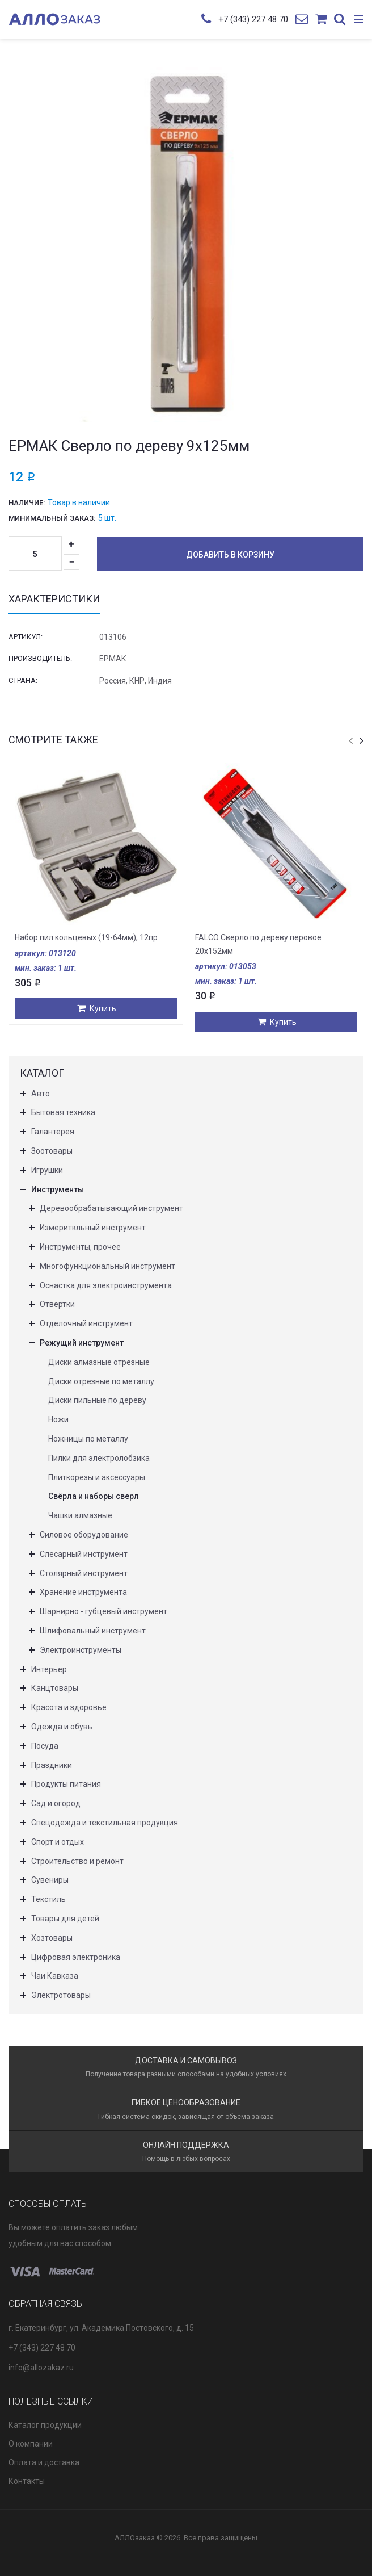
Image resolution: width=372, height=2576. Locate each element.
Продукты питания (66, 1783)
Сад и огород (56, 1803)
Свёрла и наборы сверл (93, 1496)
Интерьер (49, 1669)
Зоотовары (52, 1150)
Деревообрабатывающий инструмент (111, 1208)
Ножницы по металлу (88, 1438)
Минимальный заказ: (52, 518)
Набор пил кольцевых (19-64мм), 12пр (86, 937)
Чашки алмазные (80, 1515)
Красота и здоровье (69, 1707)
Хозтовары (52, 1937)
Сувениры (50, 1879)
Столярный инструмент (84, 1573)
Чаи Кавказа (54, 1975)
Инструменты (57, 1189)
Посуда (44, 1745)
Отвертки (57, 1304)
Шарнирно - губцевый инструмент (103, 1611)
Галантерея (52, 1131)
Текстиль (48, 1899)
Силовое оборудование (84, 1534)
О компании (31, 2443)
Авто (40, 1093)
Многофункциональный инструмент (107, 1266)
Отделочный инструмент (86, 1323)
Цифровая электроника (75, 1957)
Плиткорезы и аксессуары (96, 1477)
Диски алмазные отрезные (99, 1362)
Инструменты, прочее (80, 1246)
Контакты (27, 2481)
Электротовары (61, 1995)
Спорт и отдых (57, 1841)
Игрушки (47, 1170)
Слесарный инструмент (84, 1554)
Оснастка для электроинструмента (106, 1285)
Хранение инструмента (83, 1592)
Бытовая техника (63, 1112)
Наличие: (27, 503)
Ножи (58, 1419)
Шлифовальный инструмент (93, 1630)
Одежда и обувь (61, 1726)
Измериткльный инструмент (93, 1227)
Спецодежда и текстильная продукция (104, 1822)
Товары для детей (65, 1918)
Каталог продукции (45, 2425)
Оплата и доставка (44, 2462)
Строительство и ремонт (77, 1861)
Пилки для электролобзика (99, 1458)
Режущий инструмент (82, 1342)
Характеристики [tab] (54, 599)
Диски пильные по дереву (97, 1400)
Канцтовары (54, 1688)
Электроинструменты (80, 1649)
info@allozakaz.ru (41, 2367)
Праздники (51, 1765)
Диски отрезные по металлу (101, 1381)
